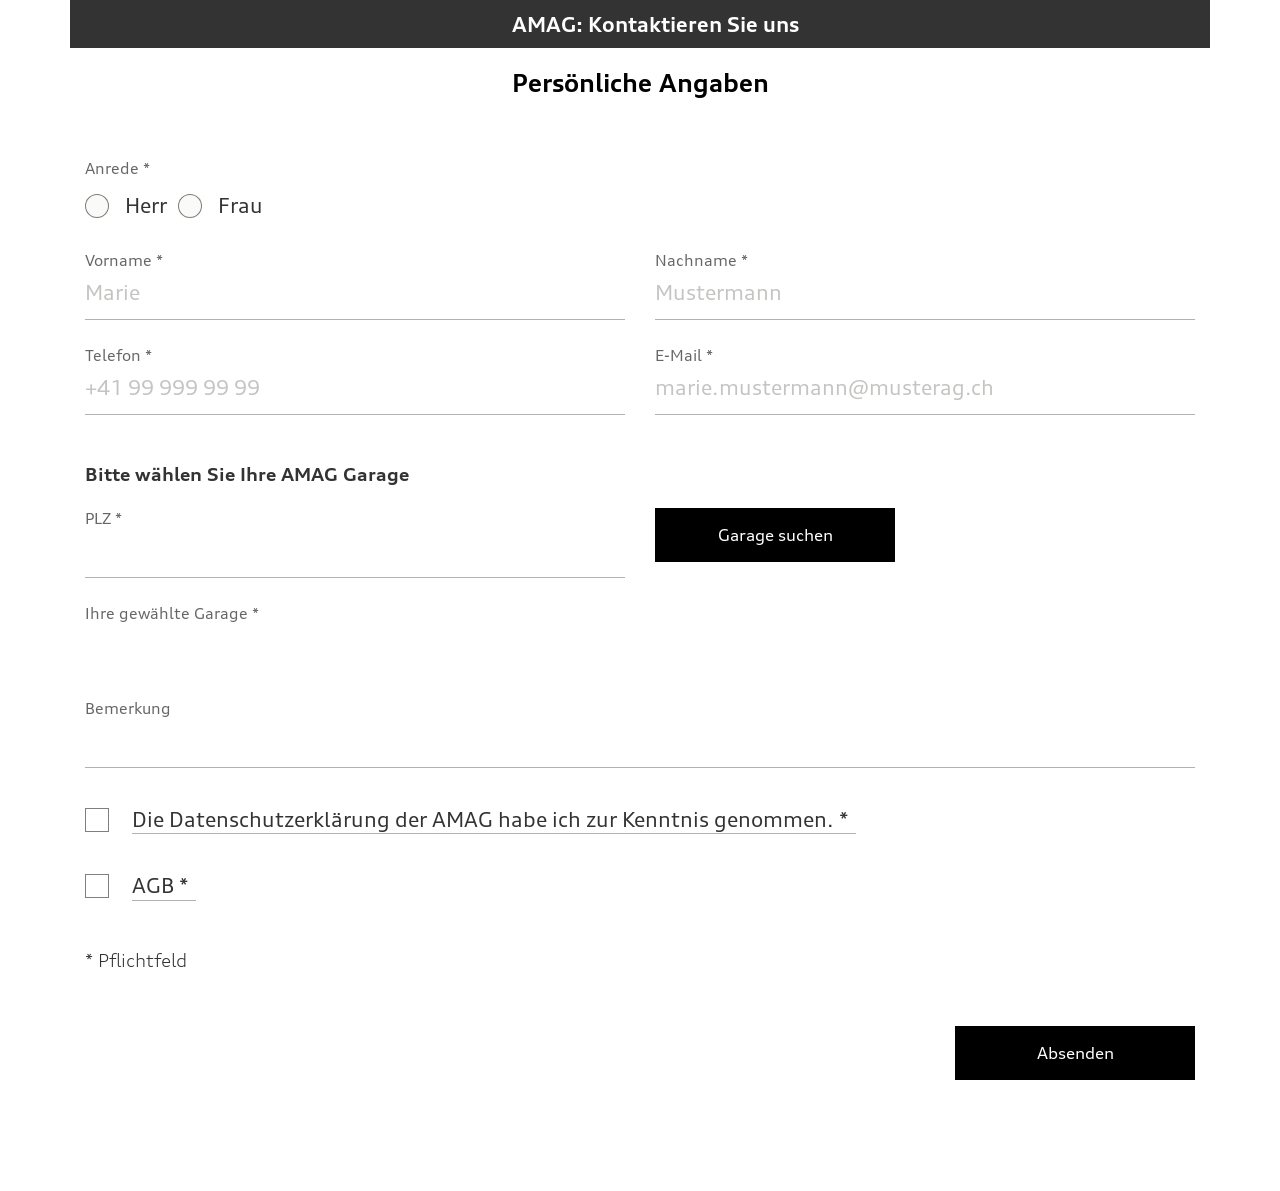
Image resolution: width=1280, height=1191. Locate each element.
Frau (220, 205)
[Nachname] (925, 292)
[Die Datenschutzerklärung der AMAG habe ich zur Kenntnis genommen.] (97, 820)
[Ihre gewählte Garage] (355, 645)
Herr (126, 205)
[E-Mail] (925, 387)
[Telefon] (355, 387)
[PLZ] (355, 550)
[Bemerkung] (640, 740)
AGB (153, 885)
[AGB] (97, 886)
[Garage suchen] (775, 535)
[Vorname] (355, 292)
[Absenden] (1075, 1053)
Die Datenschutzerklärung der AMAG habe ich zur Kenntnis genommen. (483, 819)
